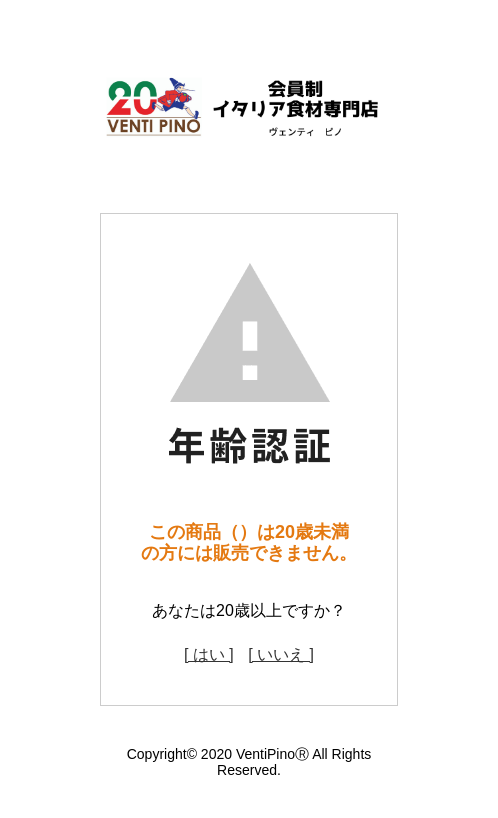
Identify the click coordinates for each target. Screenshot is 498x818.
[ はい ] (209, 654)
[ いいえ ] (281, 654)
